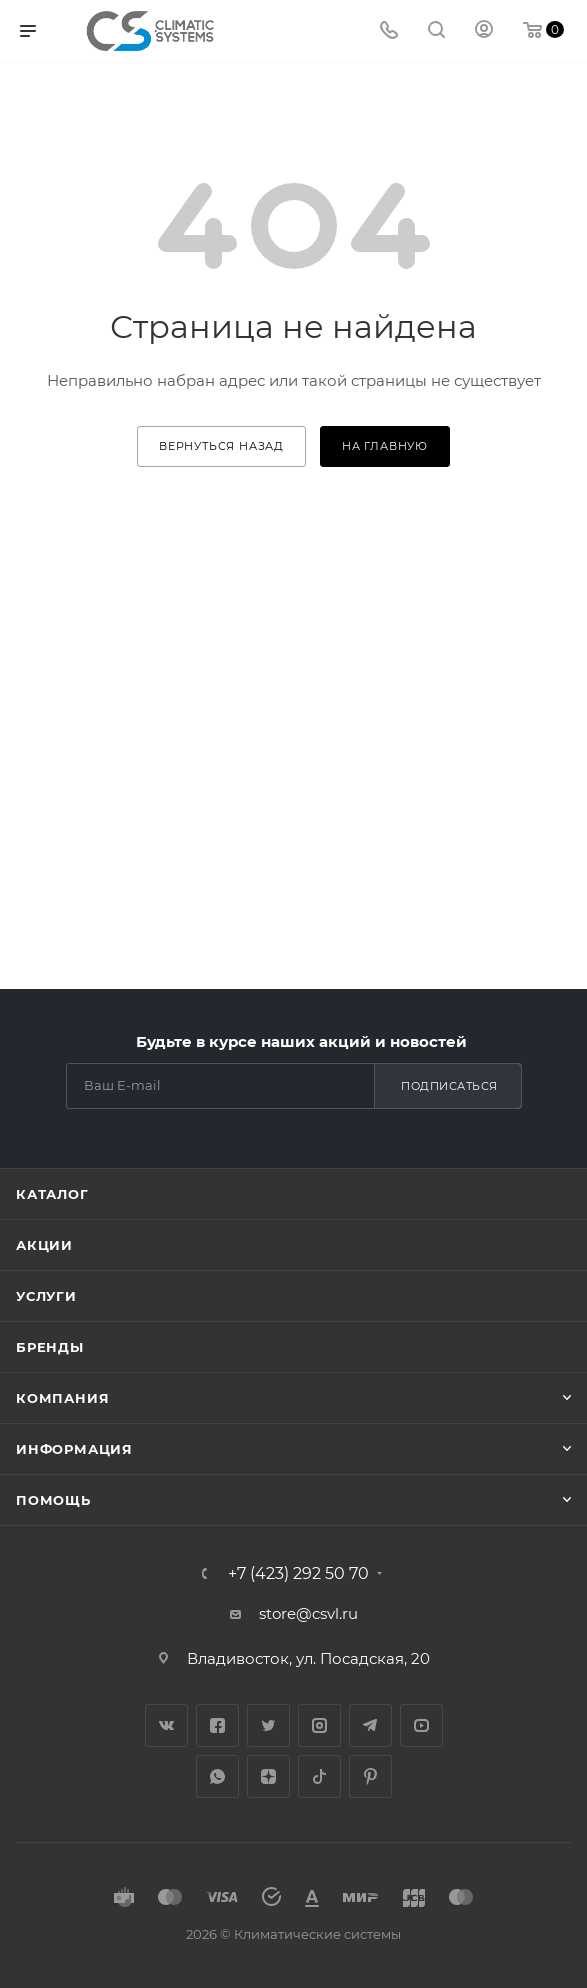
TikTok (319, 1776)
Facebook (217, 1725)
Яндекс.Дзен (268, 1776)
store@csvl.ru (308, 1613)
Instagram (319, 1725)
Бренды (50, 1347)
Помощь (53, 1500)
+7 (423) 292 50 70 (298, 1574)
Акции (44, 1245)
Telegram (370, 1725)
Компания (62, 1398)
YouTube (421, 1725)
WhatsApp (217, 1776)
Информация (74, 1449)
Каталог (52, 1194)
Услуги (46, 1296)
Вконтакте (166, 1725)
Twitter (268, 1725)
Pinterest (370, 1776)
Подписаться (449, 1086)
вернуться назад (221, 446)
